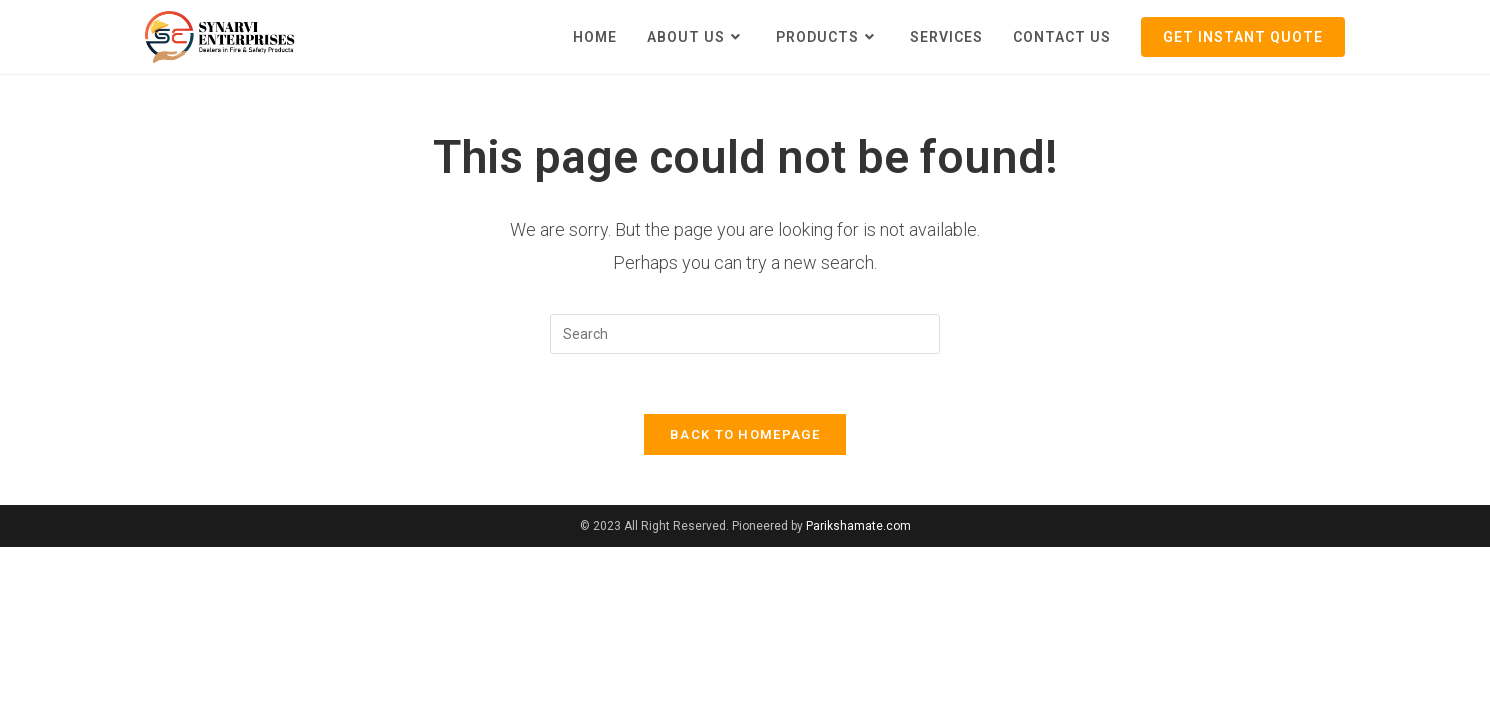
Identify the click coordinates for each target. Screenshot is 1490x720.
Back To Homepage (745, 434)
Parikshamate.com (858, 526)
